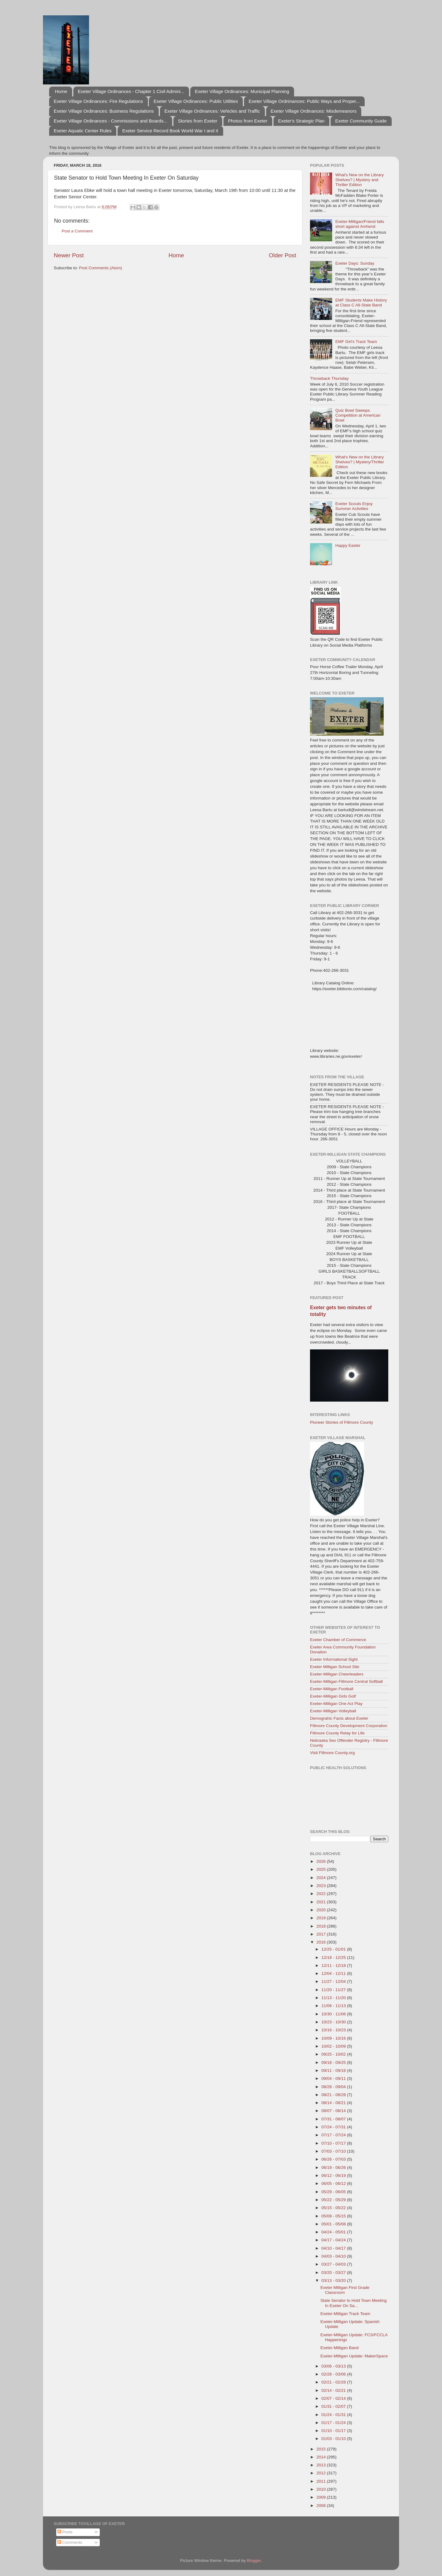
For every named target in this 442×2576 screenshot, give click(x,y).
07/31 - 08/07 (334, 2119)
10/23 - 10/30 (334, 2022)
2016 (321, 1942)
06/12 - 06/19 (334, 2175)
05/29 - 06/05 (334, 2191)
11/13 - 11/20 (334, 1997)
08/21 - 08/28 (334, 2094)
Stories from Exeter (197, 120)
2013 (321, 2465)
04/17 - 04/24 (334, 2240)
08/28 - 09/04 (334, 2086)
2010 (321, 2489)
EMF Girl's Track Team (356, 341)
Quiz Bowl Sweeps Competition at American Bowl (357, 415)
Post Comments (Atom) (100, 268)
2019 (321, 1918)
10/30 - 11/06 (334, 2014)
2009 (321, 2497)
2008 (321, 2505)
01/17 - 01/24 (334, 2422)
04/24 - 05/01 (334, 2232)
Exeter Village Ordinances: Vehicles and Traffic (212, 111)
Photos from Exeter (247, 120)
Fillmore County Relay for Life (337, 1733)
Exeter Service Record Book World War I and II (170, 130)
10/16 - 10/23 (334, 2030)
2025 (321, 1869)
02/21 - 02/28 (334, 2382)
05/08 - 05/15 (334, 2216)
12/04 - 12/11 (334, 1973)
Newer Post (69, 255)
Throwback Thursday (329, 378)
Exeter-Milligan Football (331, 1689)
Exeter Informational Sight (334, 1659)
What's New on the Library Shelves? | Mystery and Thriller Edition (359, 180)
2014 (321, 2457)
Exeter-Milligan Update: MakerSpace (354, 2356)
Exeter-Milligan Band (339, 2347)
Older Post (282, 255)
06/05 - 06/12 (334, 2183)
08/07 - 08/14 (334, 2110)
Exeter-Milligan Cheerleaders (336, 1674)
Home (61, 91)
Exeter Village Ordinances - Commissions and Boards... (110, 120)
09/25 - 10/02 (334, 2054)
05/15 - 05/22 (334, 2207)
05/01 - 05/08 (334, 2224)
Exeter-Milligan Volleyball (333, 1711)
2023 (321, 1885)
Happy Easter (347, 545)
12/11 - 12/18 (334, 1965)
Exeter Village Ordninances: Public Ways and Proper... (304, 101)
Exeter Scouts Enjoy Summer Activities (354, 506)
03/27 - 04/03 (334, 2264)
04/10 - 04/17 (334, 2248)
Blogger (254, 2560)
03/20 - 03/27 (334, 2272)
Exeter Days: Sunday (354, 263)
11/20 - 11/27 (334, 1989)
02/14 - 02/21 (334, 2390)
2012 (321, 2473)
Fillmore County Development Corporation (348, 1725)
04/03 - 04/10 (334, 2256)
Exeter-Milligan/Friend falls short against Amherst (359, 224)
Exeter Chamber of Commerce (338, 1639)
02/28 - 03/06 (334, 2374)
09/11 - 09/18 (334, 2070)
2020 (321, 1910)
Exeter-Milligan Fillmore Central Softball (346, 1681)
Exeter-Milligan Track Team (345, 2313)
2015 (321, 2449)
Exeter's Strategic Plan (301, 120)
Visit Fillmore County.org (332, 1752)
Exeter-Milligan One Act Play (336, 1703)
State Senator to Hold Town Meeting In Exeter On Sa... (353, 2303)
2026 (321, 1861)
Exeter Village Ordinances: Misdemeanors (314, 111)
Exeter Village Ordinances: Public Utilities (195, 101)
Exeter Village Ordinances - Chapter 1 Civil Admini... (131, 91)
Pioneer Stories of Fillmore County (341, 1422)
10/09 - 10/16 (334, 2038)
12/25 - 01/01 (334, 1949)
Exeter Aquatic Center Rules (82, 130)
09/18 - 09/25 (334, 2062)
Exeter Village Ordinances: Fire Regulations (98, 101)
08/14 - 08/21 (334, 2102)
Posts (65, 2532)
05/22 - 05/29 (334, 2199)
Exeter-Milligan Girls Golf (333, 1696)
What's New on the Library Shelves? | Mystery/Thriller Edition (359, 462)
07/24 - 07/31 (334, 2127)
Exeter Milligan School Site (334, 1666)
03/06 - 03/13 (334, 2366)
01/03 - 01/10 (334, 2438)
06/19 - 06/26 (334, 2167)
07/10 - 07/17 (334, 2143)
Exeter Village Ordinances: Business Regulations (104, 111)
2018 (321, 1926)
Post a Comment (77, 231)
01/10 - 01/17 (334, 2430)
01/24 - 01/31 (334, 2414)
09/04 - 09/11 (334, 2078)
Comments (69, 2542)
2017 (321, 1934)
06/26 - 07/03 (334, 2159)
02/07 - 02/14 (334, 2398)
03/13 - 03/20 (334, 2280)
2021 (321, 1902)
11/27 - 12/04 (334, 1981)
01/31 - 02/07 (334, 2406)
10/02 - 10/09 (334, 2046)
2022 (321, 1893)
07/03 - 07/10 (334, 2151)
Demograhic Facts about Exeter (339, 1718)
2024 (321, 1877)
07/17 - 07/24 (334, 2135)
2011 (321, 2481)
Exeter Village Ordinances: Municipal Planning (242, 91)
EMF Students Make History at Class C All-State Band (361, 302)
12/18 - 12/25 (334, 1957)
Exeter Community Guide (361, 120)
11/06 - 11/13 (334, 2005)
